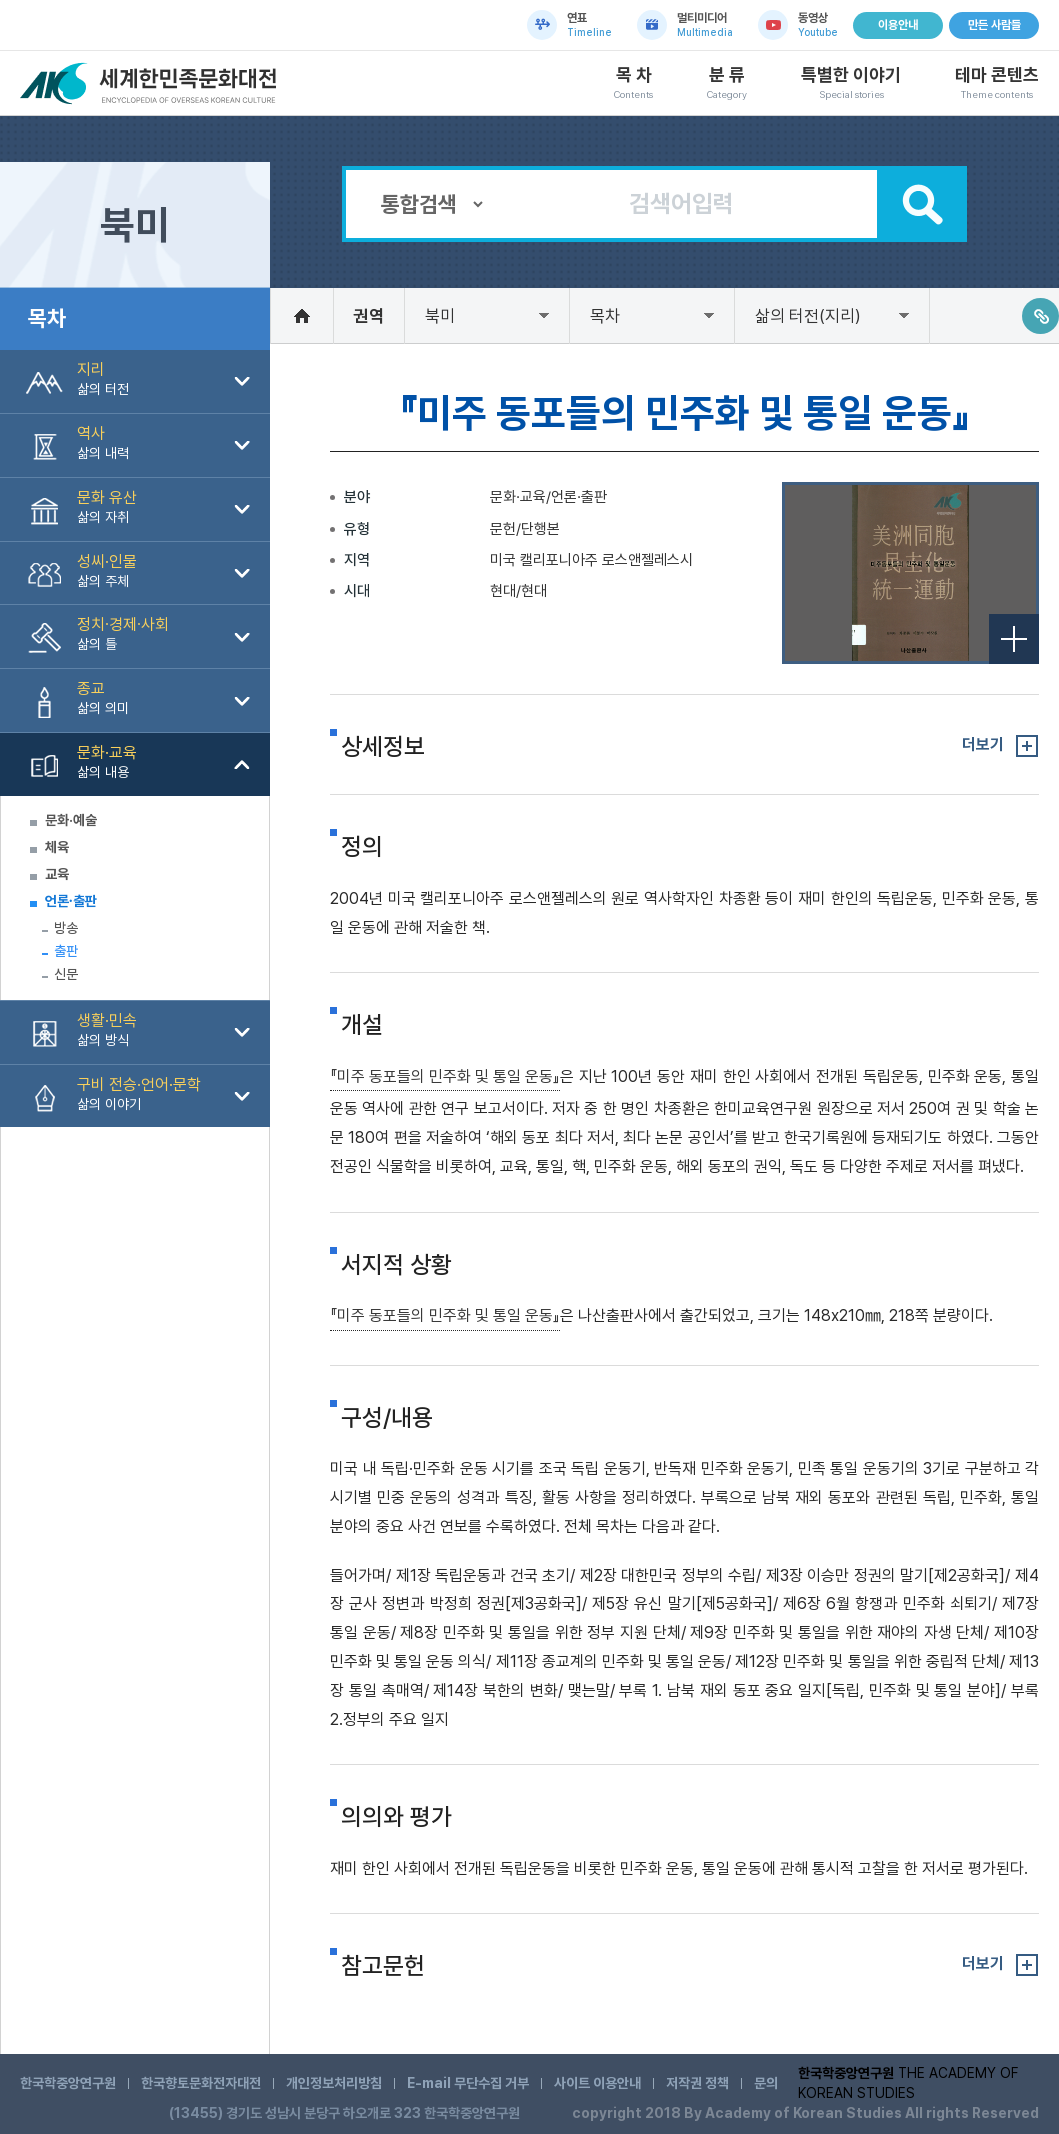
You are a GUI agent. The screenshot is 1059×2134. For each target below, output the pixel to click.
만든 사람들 (994, 25)
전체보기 (1014, 639)
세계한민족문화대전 (151, 83)
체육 (57, 847)
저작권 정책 (697, 2083)
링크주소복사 (1040, 316)
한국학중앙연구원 (68, 2083)
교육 (57, 874)
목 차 (633, 83)
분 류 (727, 83)
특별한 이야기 (851, 83)
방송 (66, 928)
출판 (66, 951)
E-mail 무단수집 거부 (468, 2083)
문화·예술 (71, 820)
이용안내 (898, 25)
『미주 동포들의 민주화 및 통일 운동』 (445, 1076)
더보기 (983, 744)
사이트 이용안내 (597, 2083)
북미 (440, 316)
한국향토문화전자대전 (201, 2083)
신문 (66, 974)
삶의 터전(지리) (808, 316)
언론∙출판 (71, 901)
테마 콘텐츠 (997, 83)
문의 (766, 2083)
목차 (605, 316)
